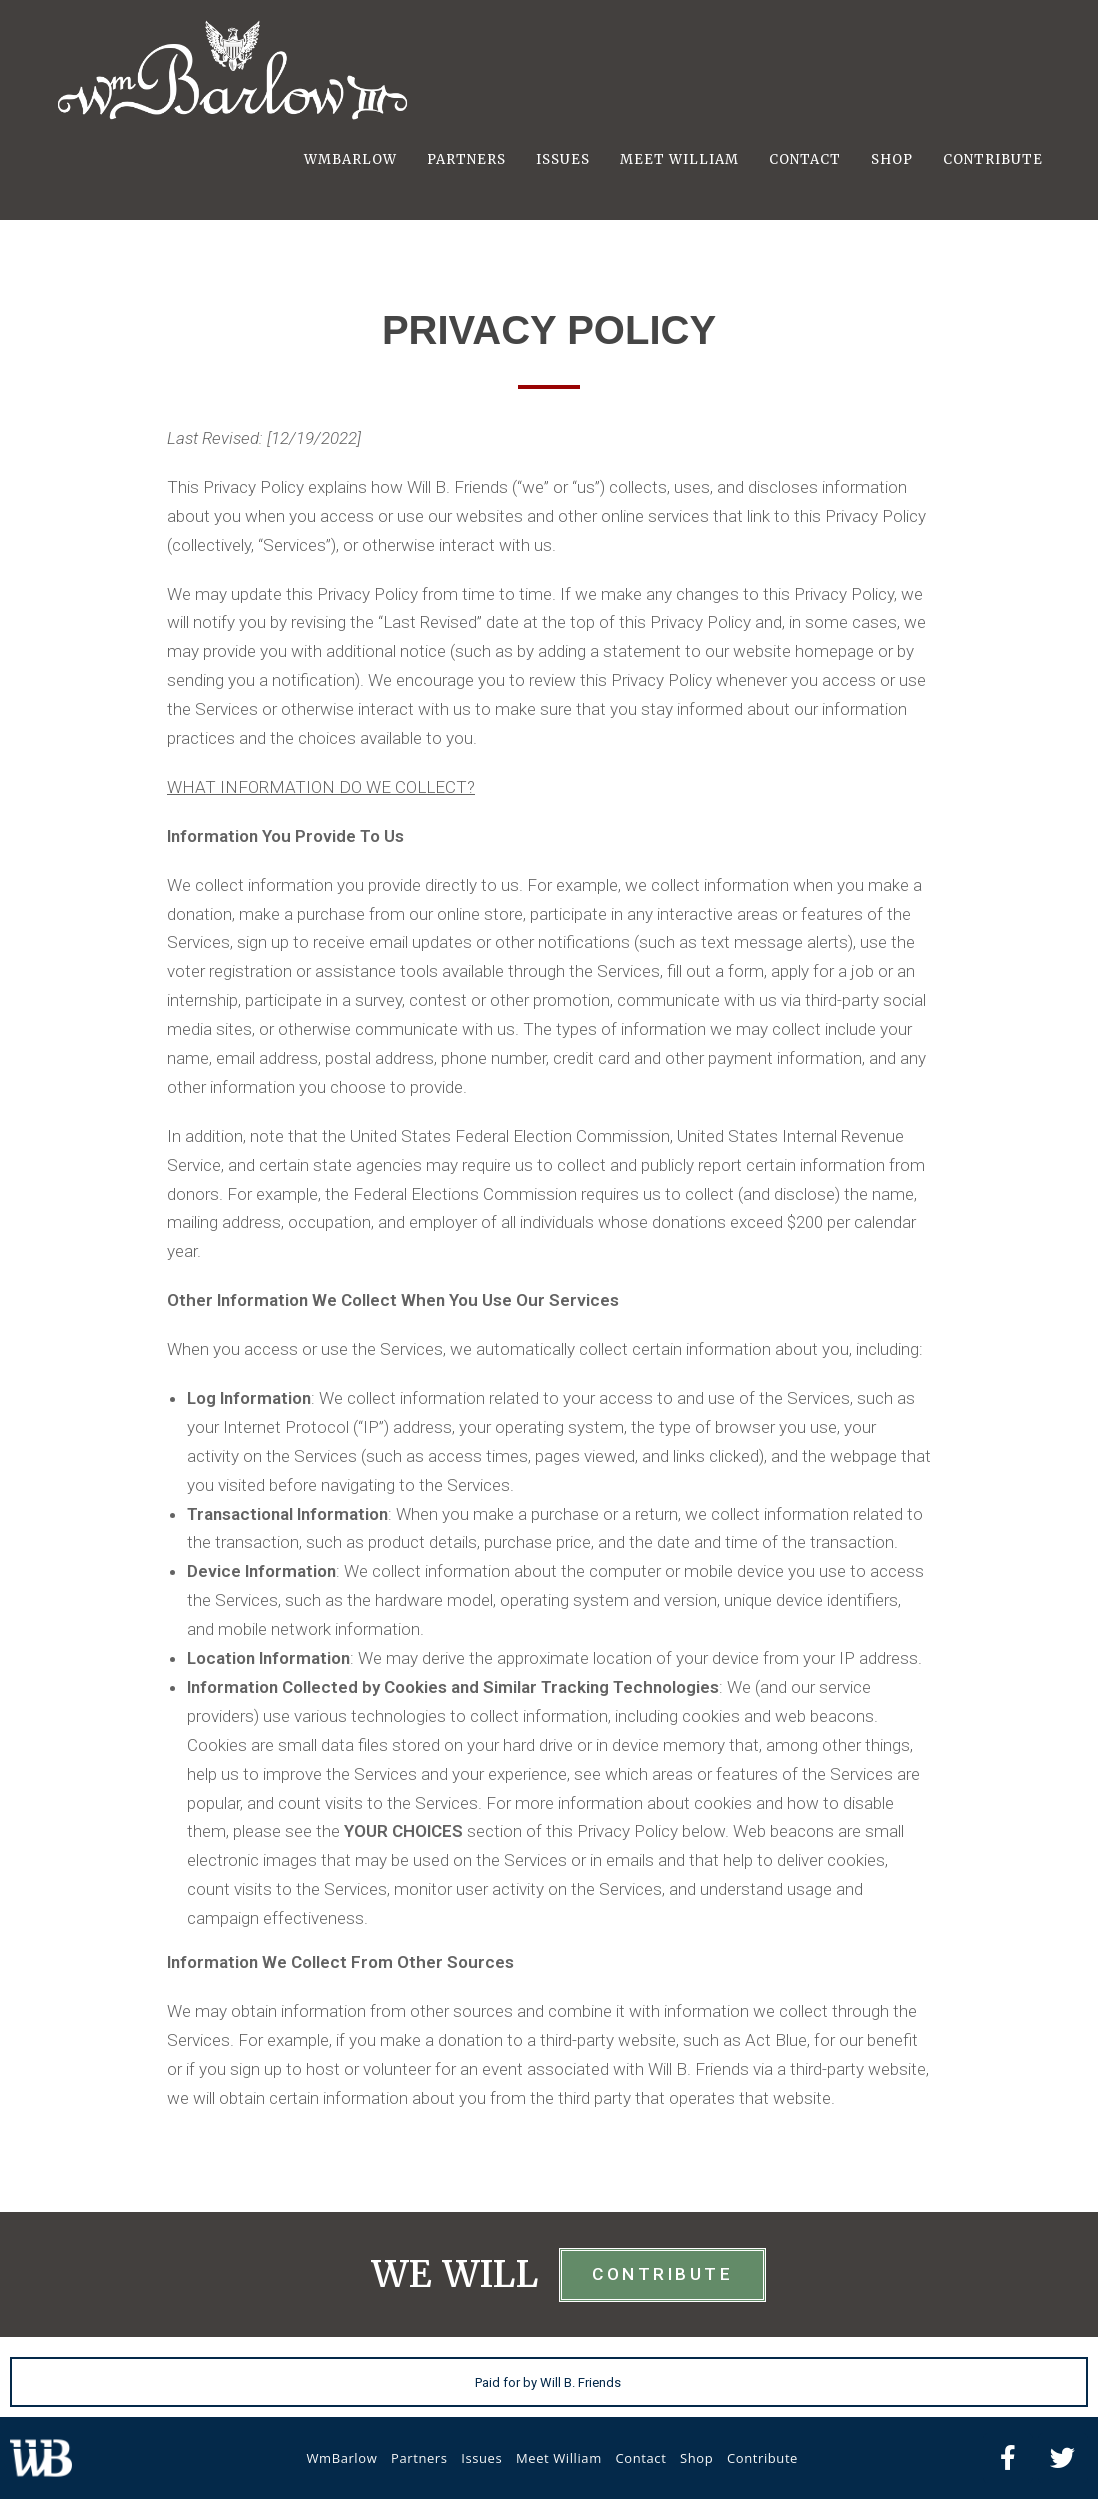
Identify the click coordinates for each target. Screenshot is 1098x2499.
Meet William (559, 2458)
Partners (419, 2458)
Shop (696, 2458)
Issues (481, 2458)
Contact (640, 2458)
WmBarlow (341, 2458)
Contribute (762, 2458)
